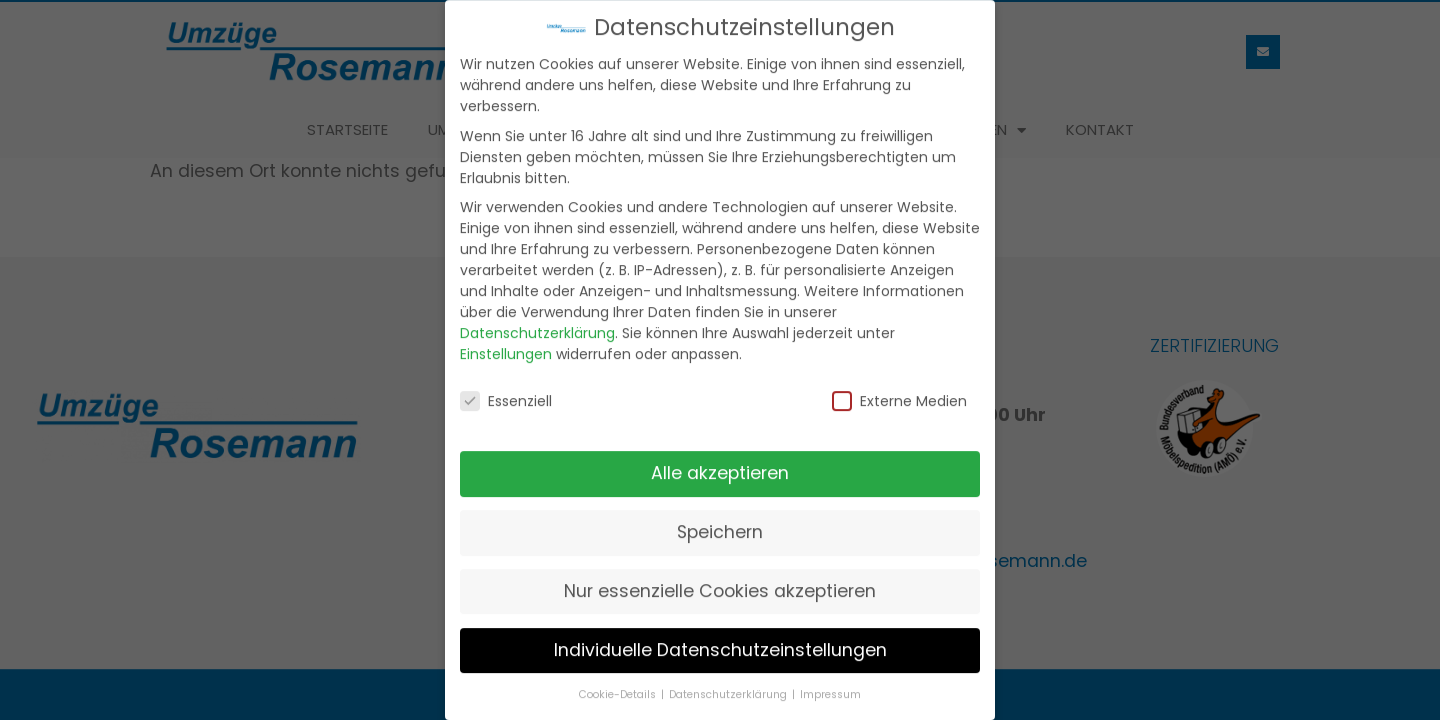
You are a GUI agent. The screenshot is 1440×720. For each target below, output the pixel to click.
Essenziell (506, 396)
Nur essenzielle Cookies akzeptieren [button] (720, 585)
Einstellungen (506, 348)
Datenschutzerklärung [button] (729, 688)
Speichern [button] (720, 526)
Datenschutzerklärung (537, 327)
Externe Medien (899, 396)
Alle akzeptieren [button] (720, 467)
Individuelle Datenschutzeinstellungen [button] (720, 644)
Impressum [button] (830, 688)
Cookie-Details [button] (619, 688)
